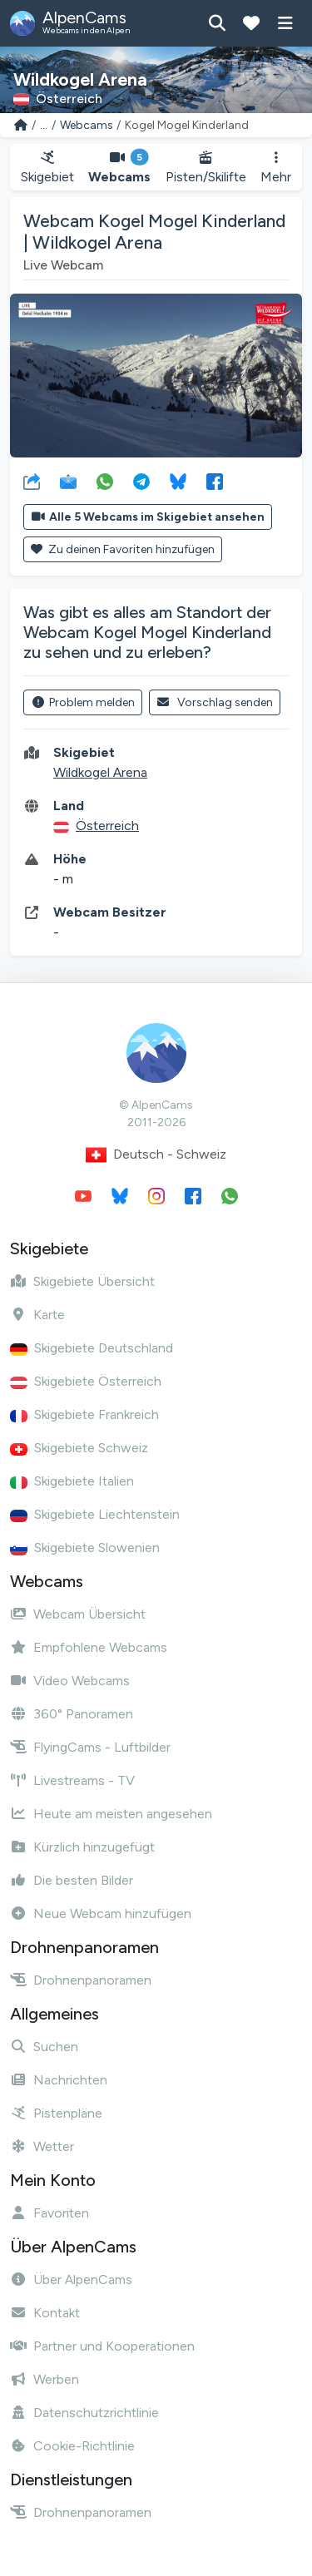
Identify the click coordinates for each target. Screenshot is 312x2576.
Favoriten (49, 2213)
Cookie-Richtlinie (72, 2446)
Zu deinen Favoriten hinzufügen (123, 549)
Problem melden (83, 702)
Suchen (44, 2046)
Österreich (107, 825)
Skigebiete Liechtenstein (95, 1514)
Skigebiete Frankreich (84, 1414)
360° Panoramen (71, 1714)
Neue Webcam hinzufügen (100, 1913)
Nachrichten (58, 2080)
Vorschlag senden (215, 702)
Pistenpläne (56, 2113)
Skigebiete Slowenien (85, 1547)
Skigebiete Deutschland (91, 1348)
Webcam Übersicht (78, 1614)
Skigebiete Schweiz (79, 1448)
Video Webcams (70, 1680)
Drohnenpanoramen (80, 1980)
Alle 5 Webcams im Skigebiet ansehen (148, 517)
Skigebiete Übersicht (82, 1281)
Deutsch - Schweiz (156, 1155)
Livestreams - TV (72, 1780)
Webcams (86, 125)
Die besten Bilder (71, 1880)
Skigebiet (47, 168)
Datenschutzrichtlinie (84, 2412)
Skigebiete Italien (72, 1481)
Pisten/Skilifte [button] (205, 168)
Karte (37, 1315)
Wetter (42, 2146)
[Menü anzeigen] (285, 23)
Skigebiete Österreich (85, 1381)
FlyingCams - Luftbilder (90, 1747)
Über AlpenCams (71, 2279)
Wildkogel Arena (100, 772)
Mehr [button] (275, 168)
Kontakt (45, 2313)
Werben (44, 2379)
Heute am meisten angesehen (111, 1814)
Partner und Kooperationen (102, 2346)
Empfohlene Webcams (88, 1647)
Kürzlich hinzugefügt (82, 1847)
